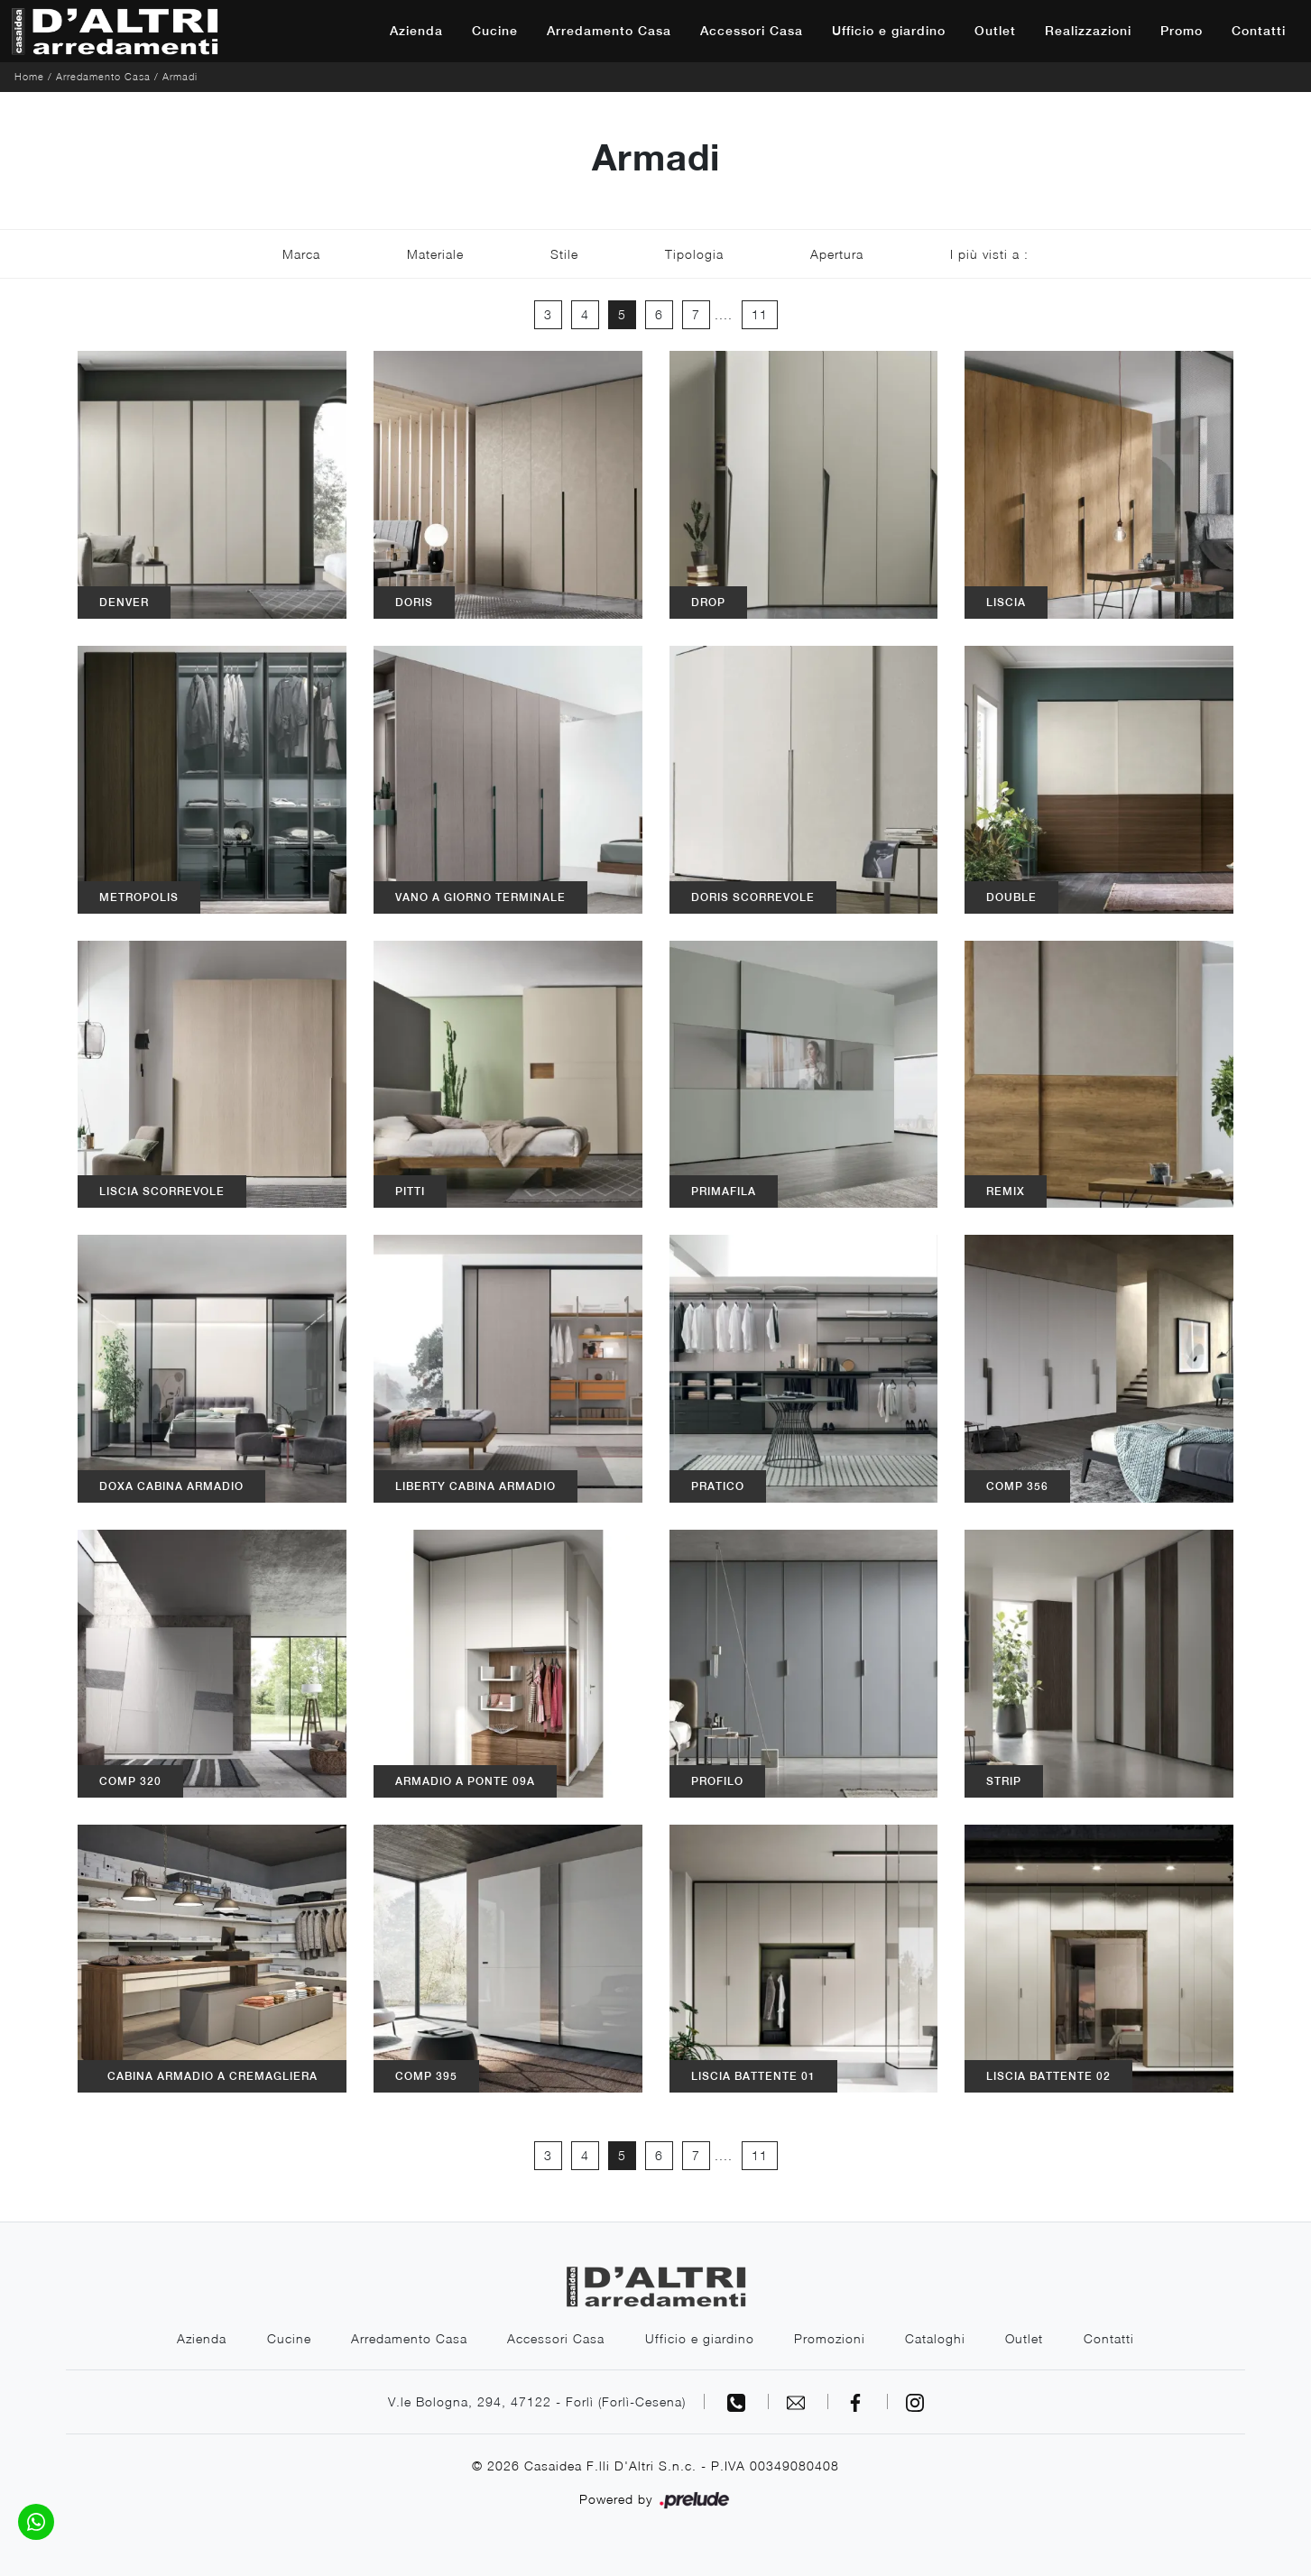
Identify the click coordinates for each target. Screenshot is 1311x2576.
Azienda (416, 30)
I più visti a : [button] (989, 254)
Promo (1181, 30)
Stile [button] (564, 254)
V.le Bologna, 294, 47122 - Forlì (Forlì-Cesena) (537, 2401)
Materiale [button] (435, 254)
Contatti (1259, 30)
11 (760, 314)
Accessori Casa (751, 30)
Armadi (180, 76)
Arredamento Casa (609, 30)
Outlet (995, 30)
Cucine (495, 30)
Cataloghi (937, 2338)
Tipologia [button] (694, 254)
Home (29, 76)
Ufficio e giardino (889, 30)
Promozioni (830, 2338)
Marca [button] (301, 254)
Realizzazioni (1088, 30)
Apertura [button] (836, 254)
